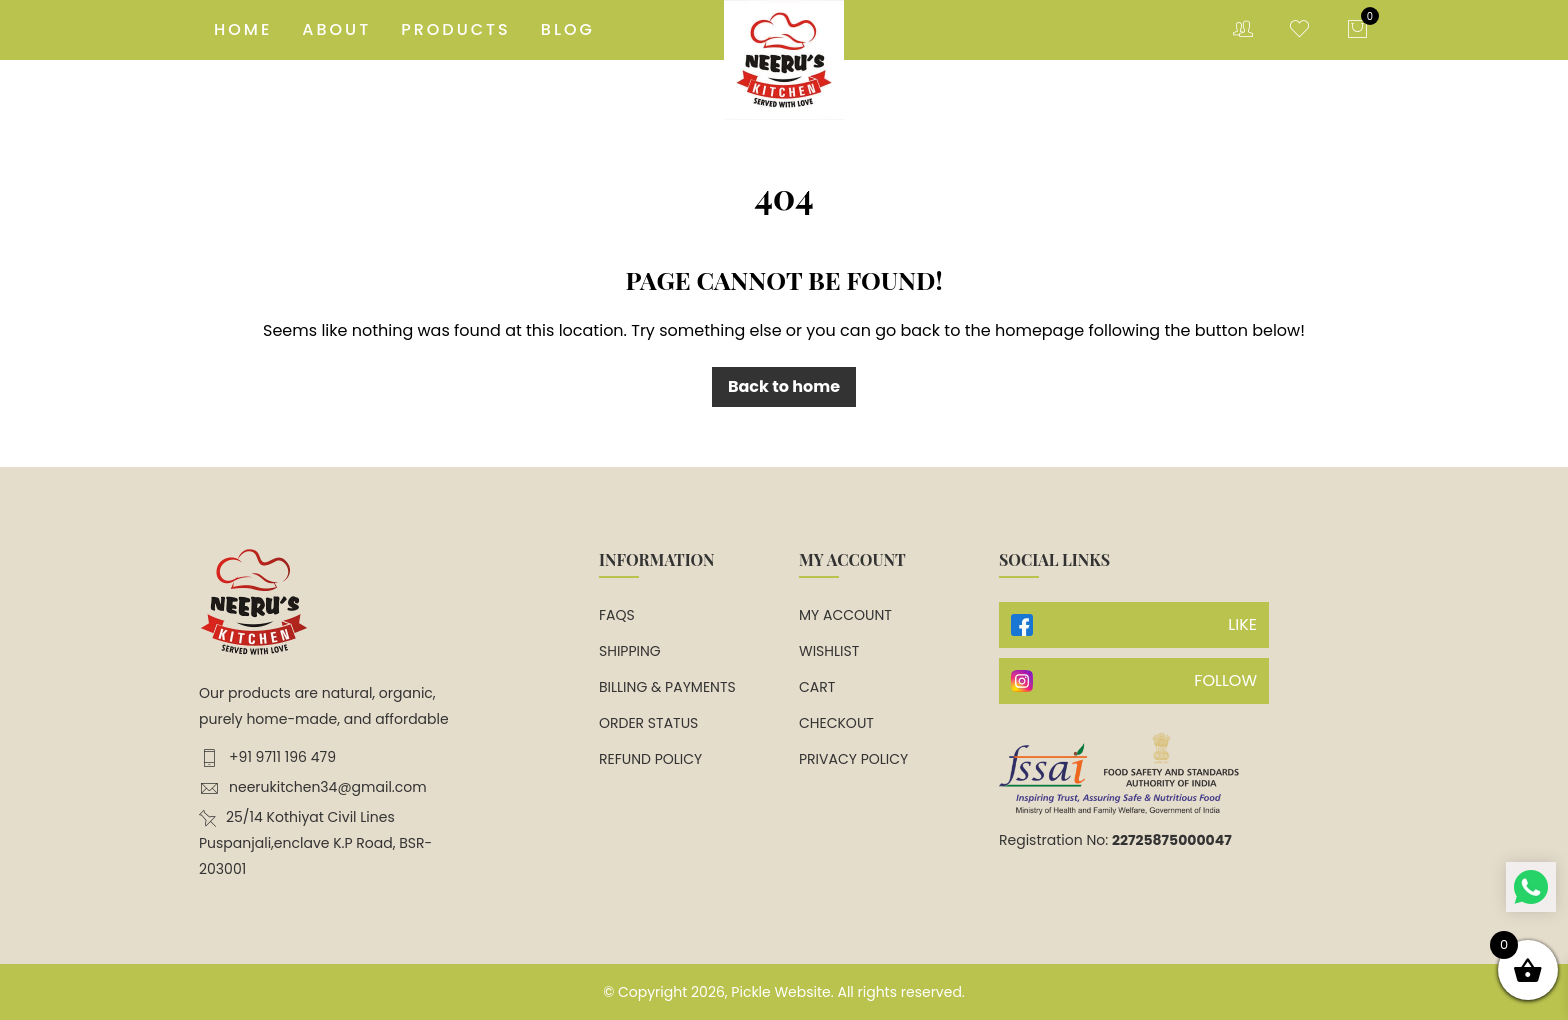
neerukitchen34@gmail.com (313, 787)
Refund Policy (650, 759)
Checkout (836, 723)
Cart (817, 687)
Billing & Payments (667, 687)
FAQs (617, 615)
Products (456, 29)
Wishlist (829, 651)
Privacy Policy (853, 759)
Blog (568, 29)
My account (845, 615)
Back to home (784, 386)
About (336, 29)
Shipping (630, 651)
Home (243, 29)
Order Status (648, 723)
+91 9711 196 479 (267, 757)
